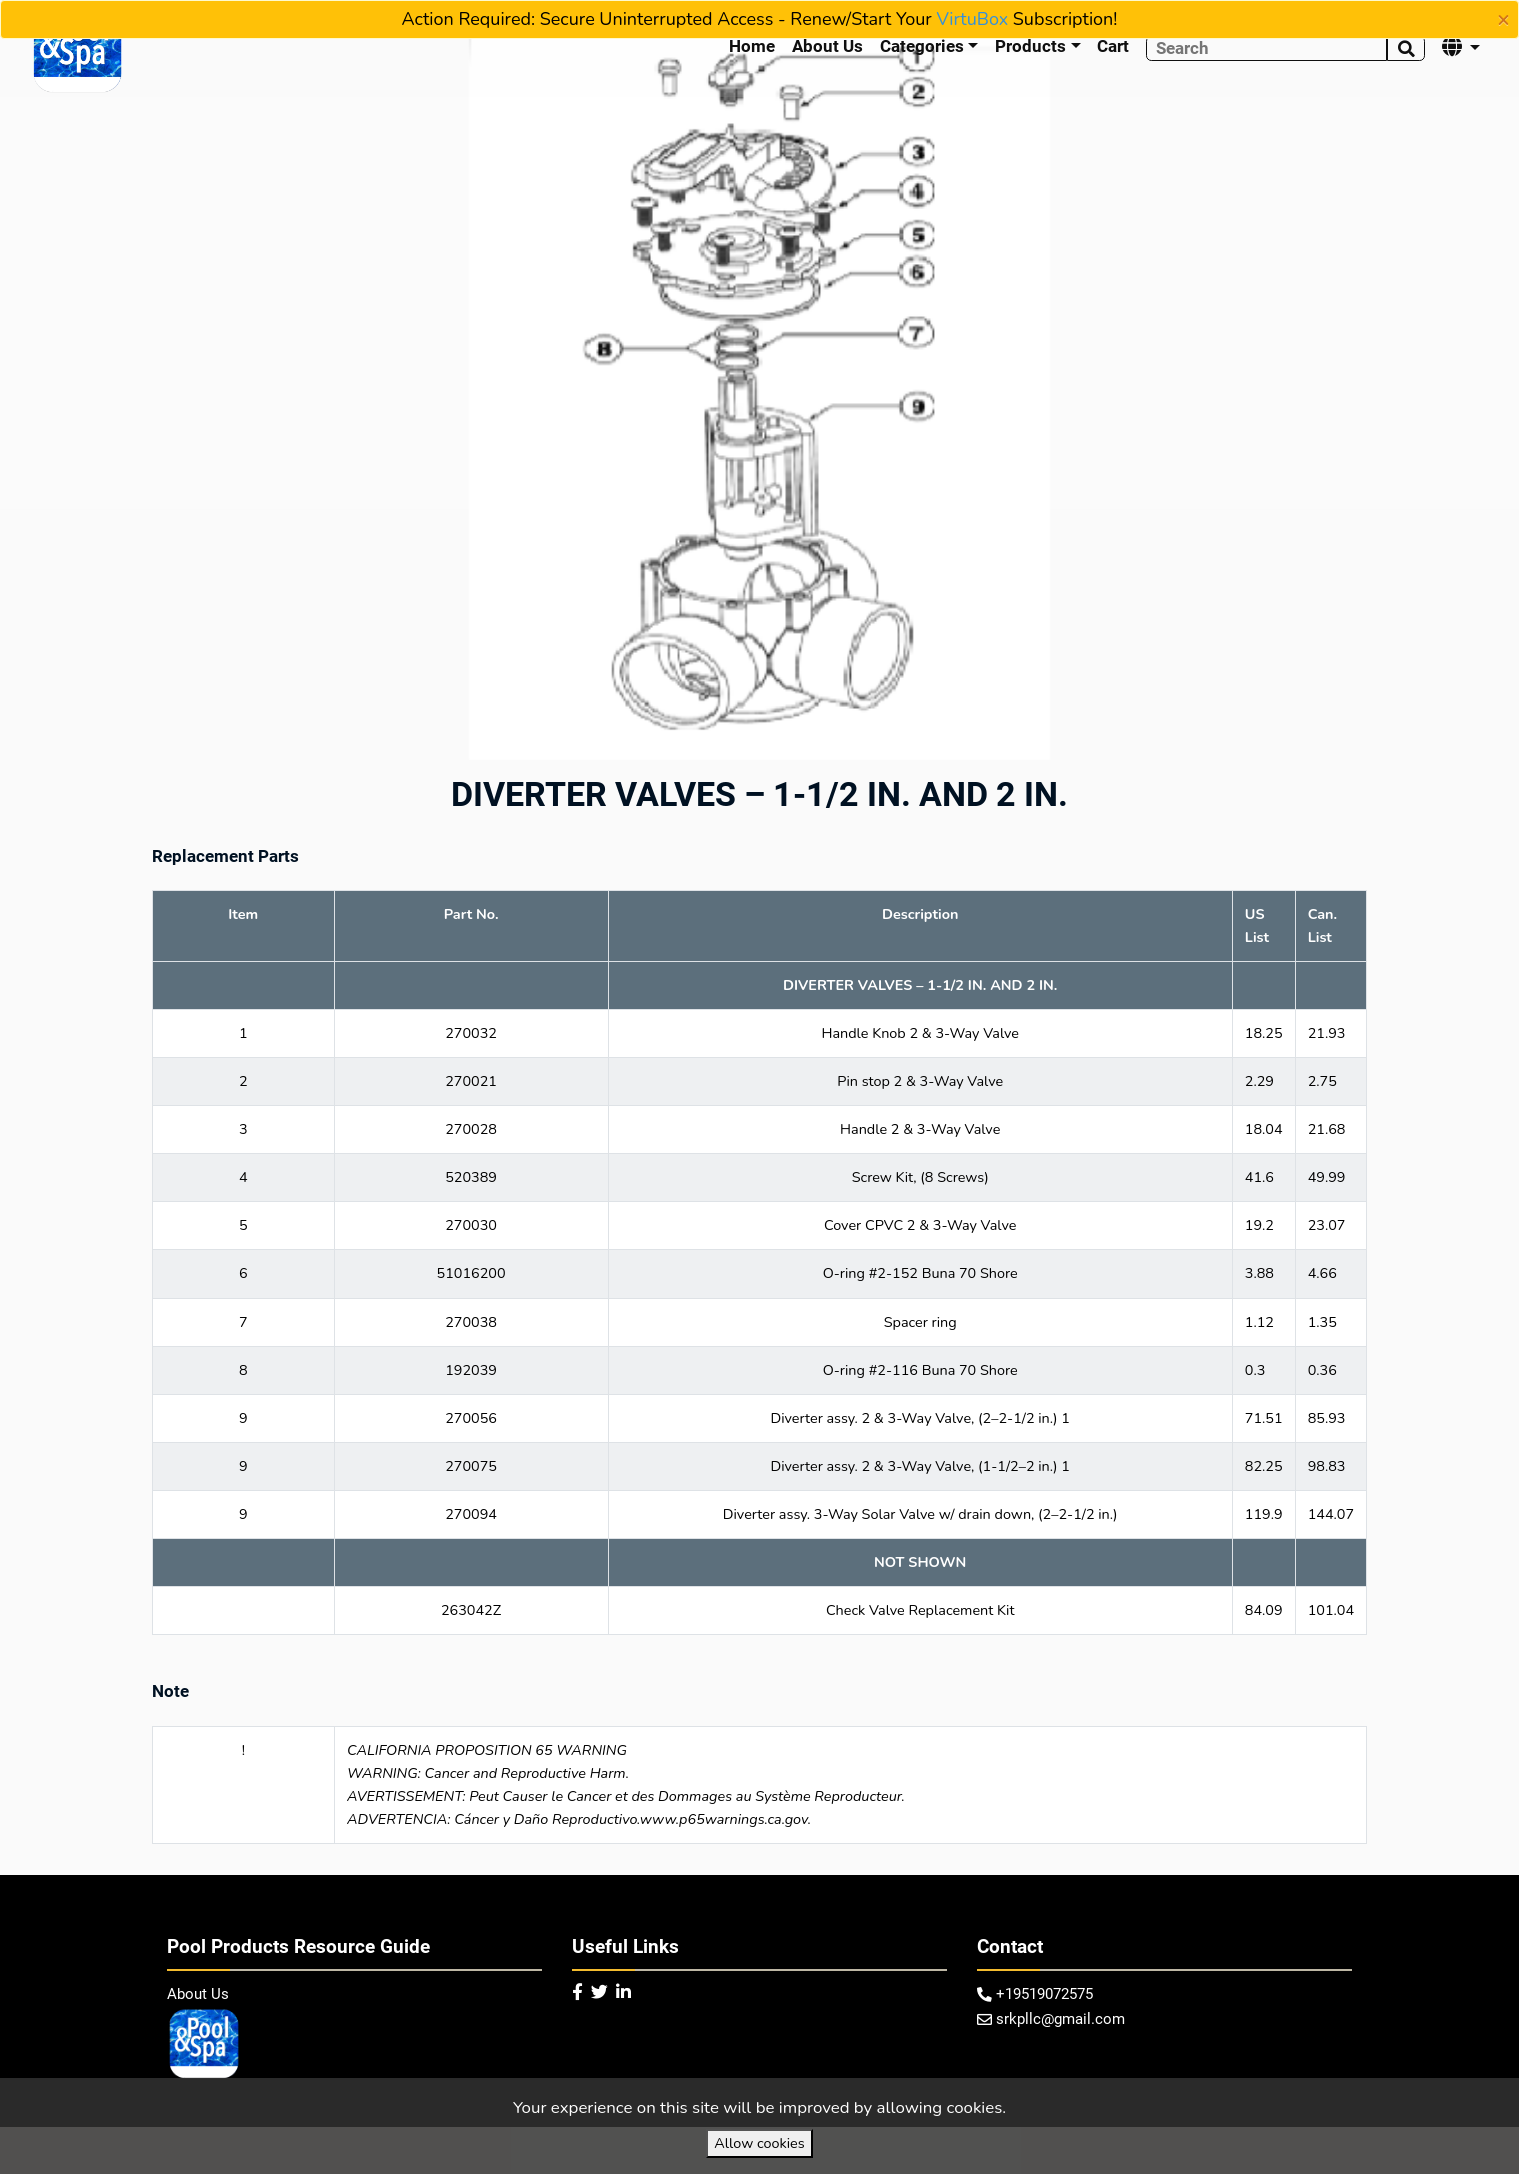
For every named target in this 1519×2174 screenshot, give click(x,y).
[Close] (1503, 20)
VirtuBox (972, 19)
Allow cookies (759, 2143)
